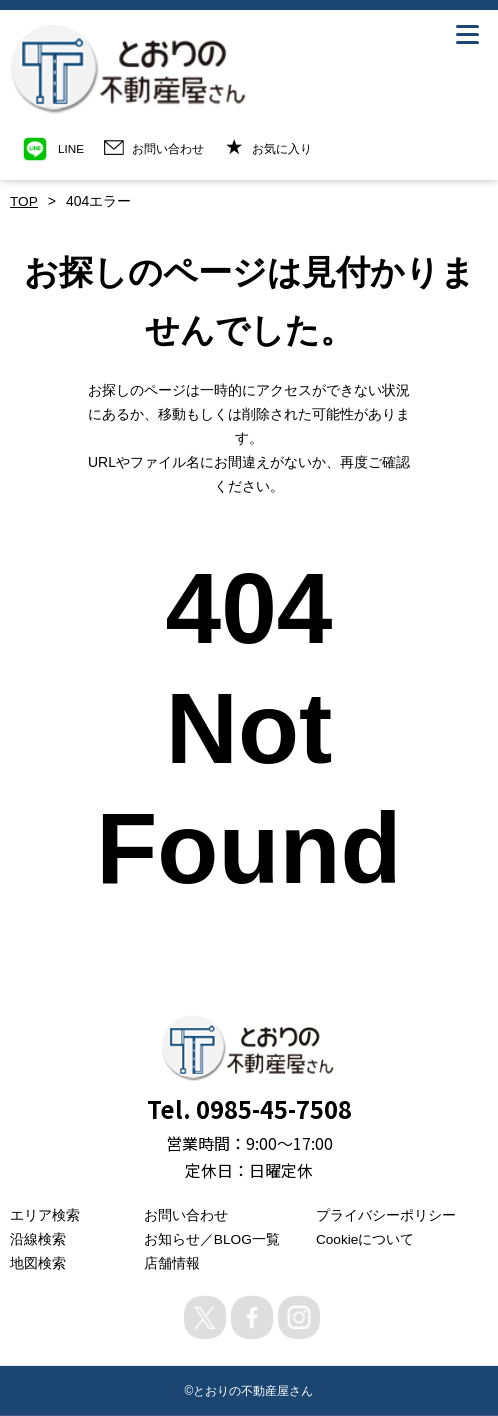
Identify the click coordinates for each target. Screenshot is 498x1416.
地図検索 (38, 1262)
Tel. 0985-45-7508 (249, 1107)
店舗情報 (172, 1262)
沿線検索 (38, 1238)
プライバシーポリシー (386, 1214)
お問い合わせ (186, 1214)
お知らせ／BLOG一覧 (212, 1238)
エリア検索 (45, 1214)
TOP (24, 201)
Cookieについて (366, 1238)
